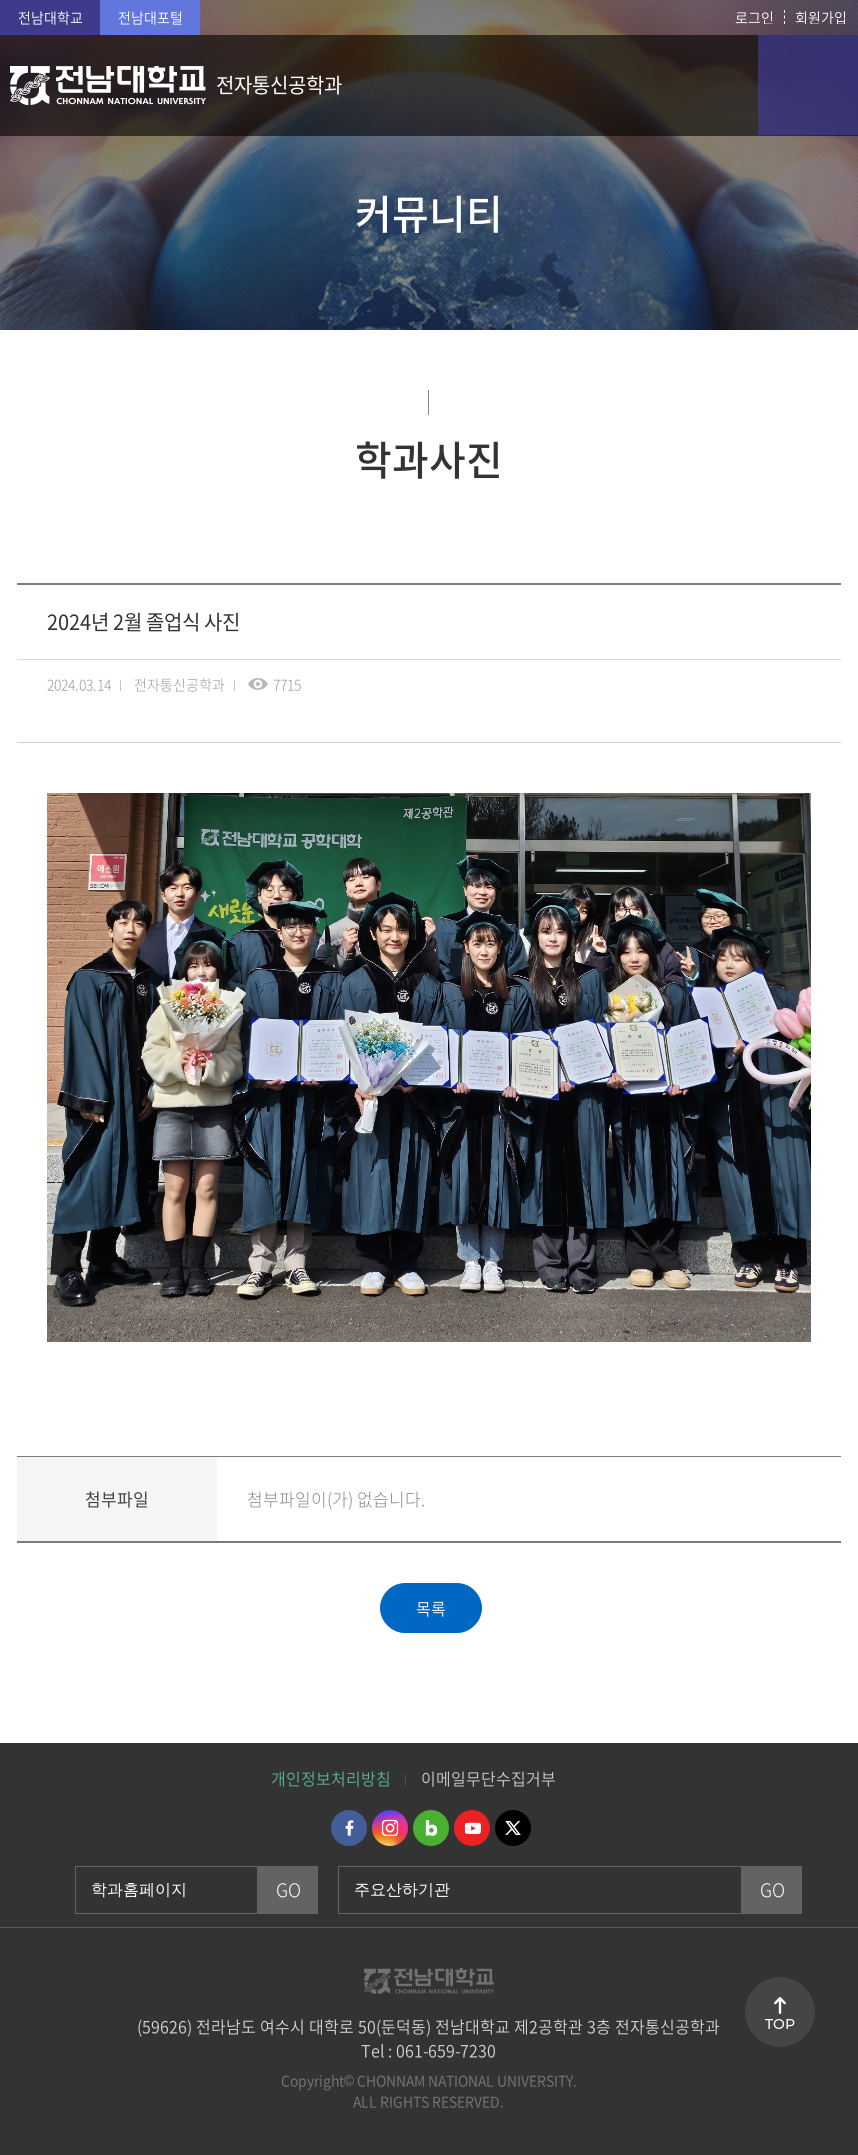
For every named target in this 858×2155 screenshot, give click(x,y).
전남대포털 (150, 17)
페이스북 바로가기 (349, 1828)
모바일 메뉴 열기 (808, 85)
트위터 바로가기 (513, 1828)
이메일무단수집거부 (488, 1778)
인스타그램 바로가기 (390, 1828)
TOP (780, 2024)
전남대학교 (50, 17)
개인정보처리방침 (331, 1778)
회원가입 (821, 17)
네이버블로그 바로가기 (431, 1828)
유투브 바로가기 (472, 1828)
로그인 (754, 17)
